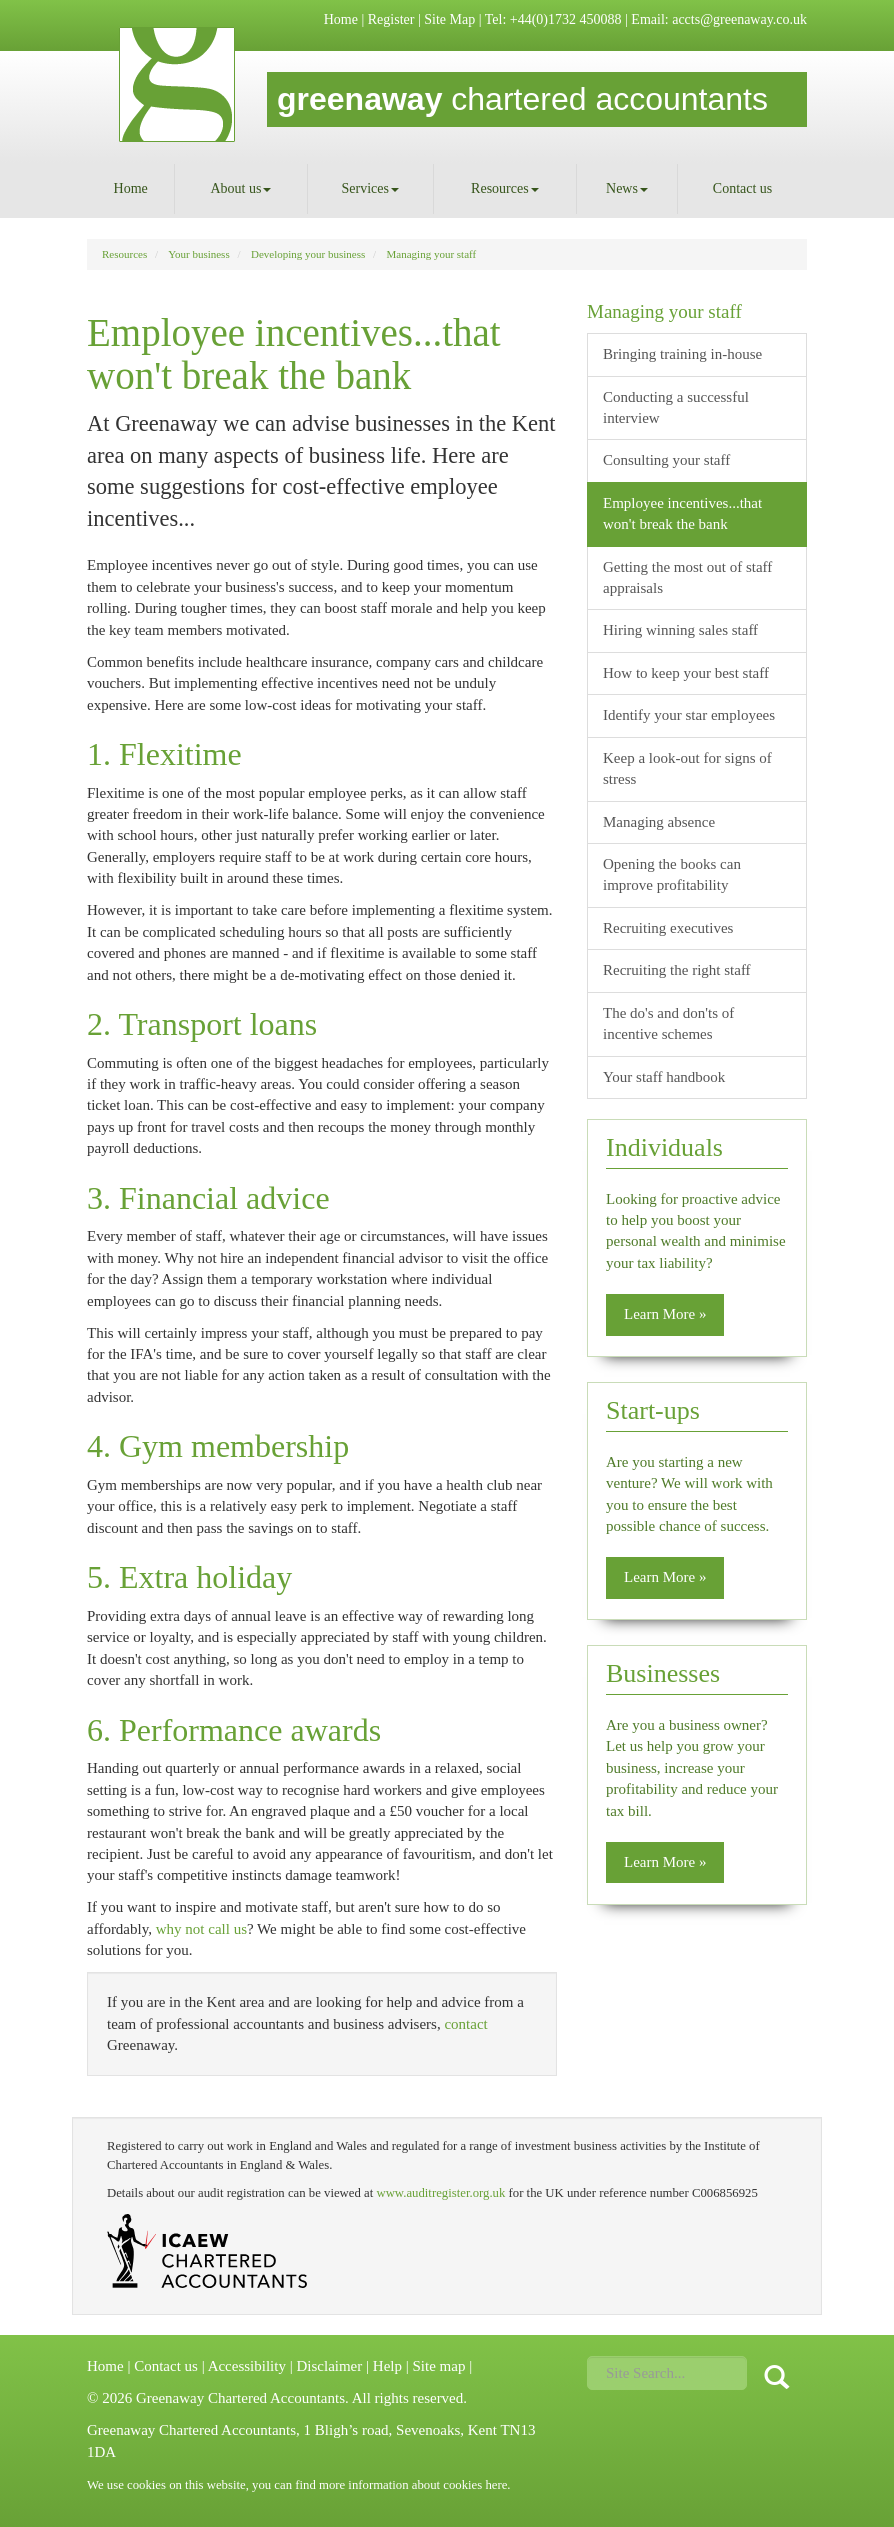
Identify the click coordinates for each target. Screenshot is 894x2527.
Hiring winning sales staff (680, 630)
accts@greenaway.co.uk (739, 19)
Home (341, 19)
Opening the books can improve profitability (672, 874)
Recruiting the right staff (677, 970)
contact (465, 2024)
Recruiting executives (668, 928)
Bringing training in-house (682, 354)
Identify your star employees (689, 715)
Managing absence (659, 822)
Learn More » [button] (665, 1314)
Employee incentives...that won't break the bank (682, 513)
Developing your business (308, 254)
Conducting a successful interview (676, 407)
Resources (505, 188)
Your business (199, 254)
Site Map (449, 19)
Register (391, 19)
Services (370, 188)
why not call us (201, 1929)
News (627, 188)
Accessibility (247, 2366)
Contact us (743, 188)
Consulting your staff (666, 460)
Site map (438, 2366)
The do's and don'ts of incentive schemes (668, 1023)
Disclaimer (329, 2366)
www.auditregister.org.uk (440, 2193)
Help (387, 2366)
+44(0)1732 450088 (566, 19)
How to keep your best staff (686, 673)
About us (240, 188)
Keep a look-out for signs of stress (687, 768)
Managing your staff (432, 254)
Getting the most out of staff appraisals (687, 577)
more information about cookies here (413, 2485)
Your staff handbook (664, 1077)
